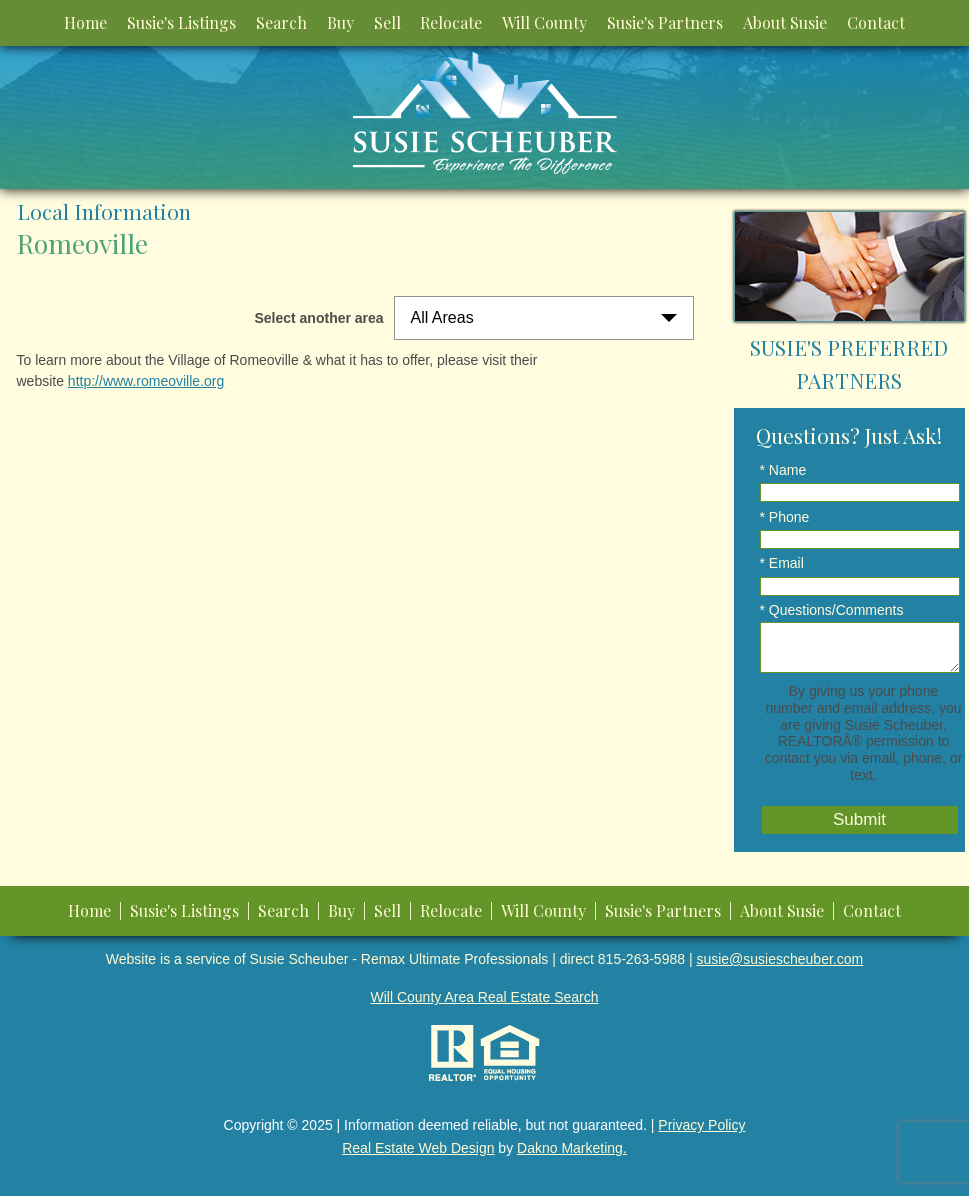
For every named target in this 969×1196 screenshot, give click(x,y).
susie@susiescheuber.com (779, 959)
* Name (783, 470)
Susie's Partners (665, 22)
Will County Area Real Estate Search (485, 997)
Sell (387, 22)
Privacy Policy (701, 1125)
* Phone (785, 517)
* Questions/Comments (832, 610)
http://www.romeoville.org (146, 381)
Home (85, 22)
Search (281, 22)
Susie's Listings (181, 22)
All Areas (442, 317)
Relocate (451, 22)
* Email (782, 563)
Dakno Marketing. (572, 1148)
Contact (876, 22)
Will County (544, 22)
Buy (340, 22)
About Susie (785, 22)
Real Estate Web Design (418, 1148)
